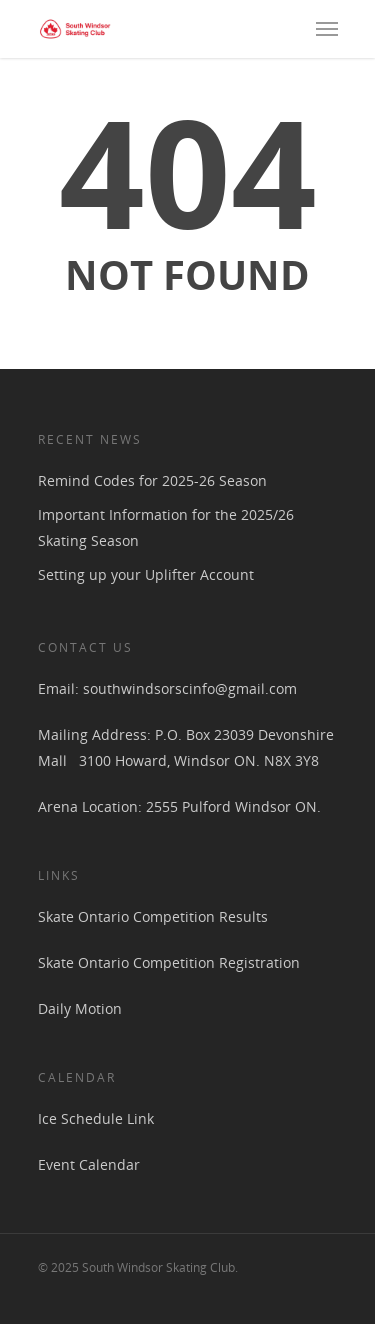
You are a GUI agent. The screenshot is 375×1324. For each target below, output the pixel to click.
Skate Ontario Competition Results (153, 916)
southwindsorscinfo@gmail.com (190, 688)
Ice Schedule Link (96, 1118)
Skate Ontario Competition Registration (169, 962)
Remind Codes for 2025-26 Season (152, 480)
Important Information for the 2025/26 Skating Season (166, 527)
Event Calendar (89, 1164)
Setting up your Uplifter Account (146, 574)
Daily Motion (80, 1008)
